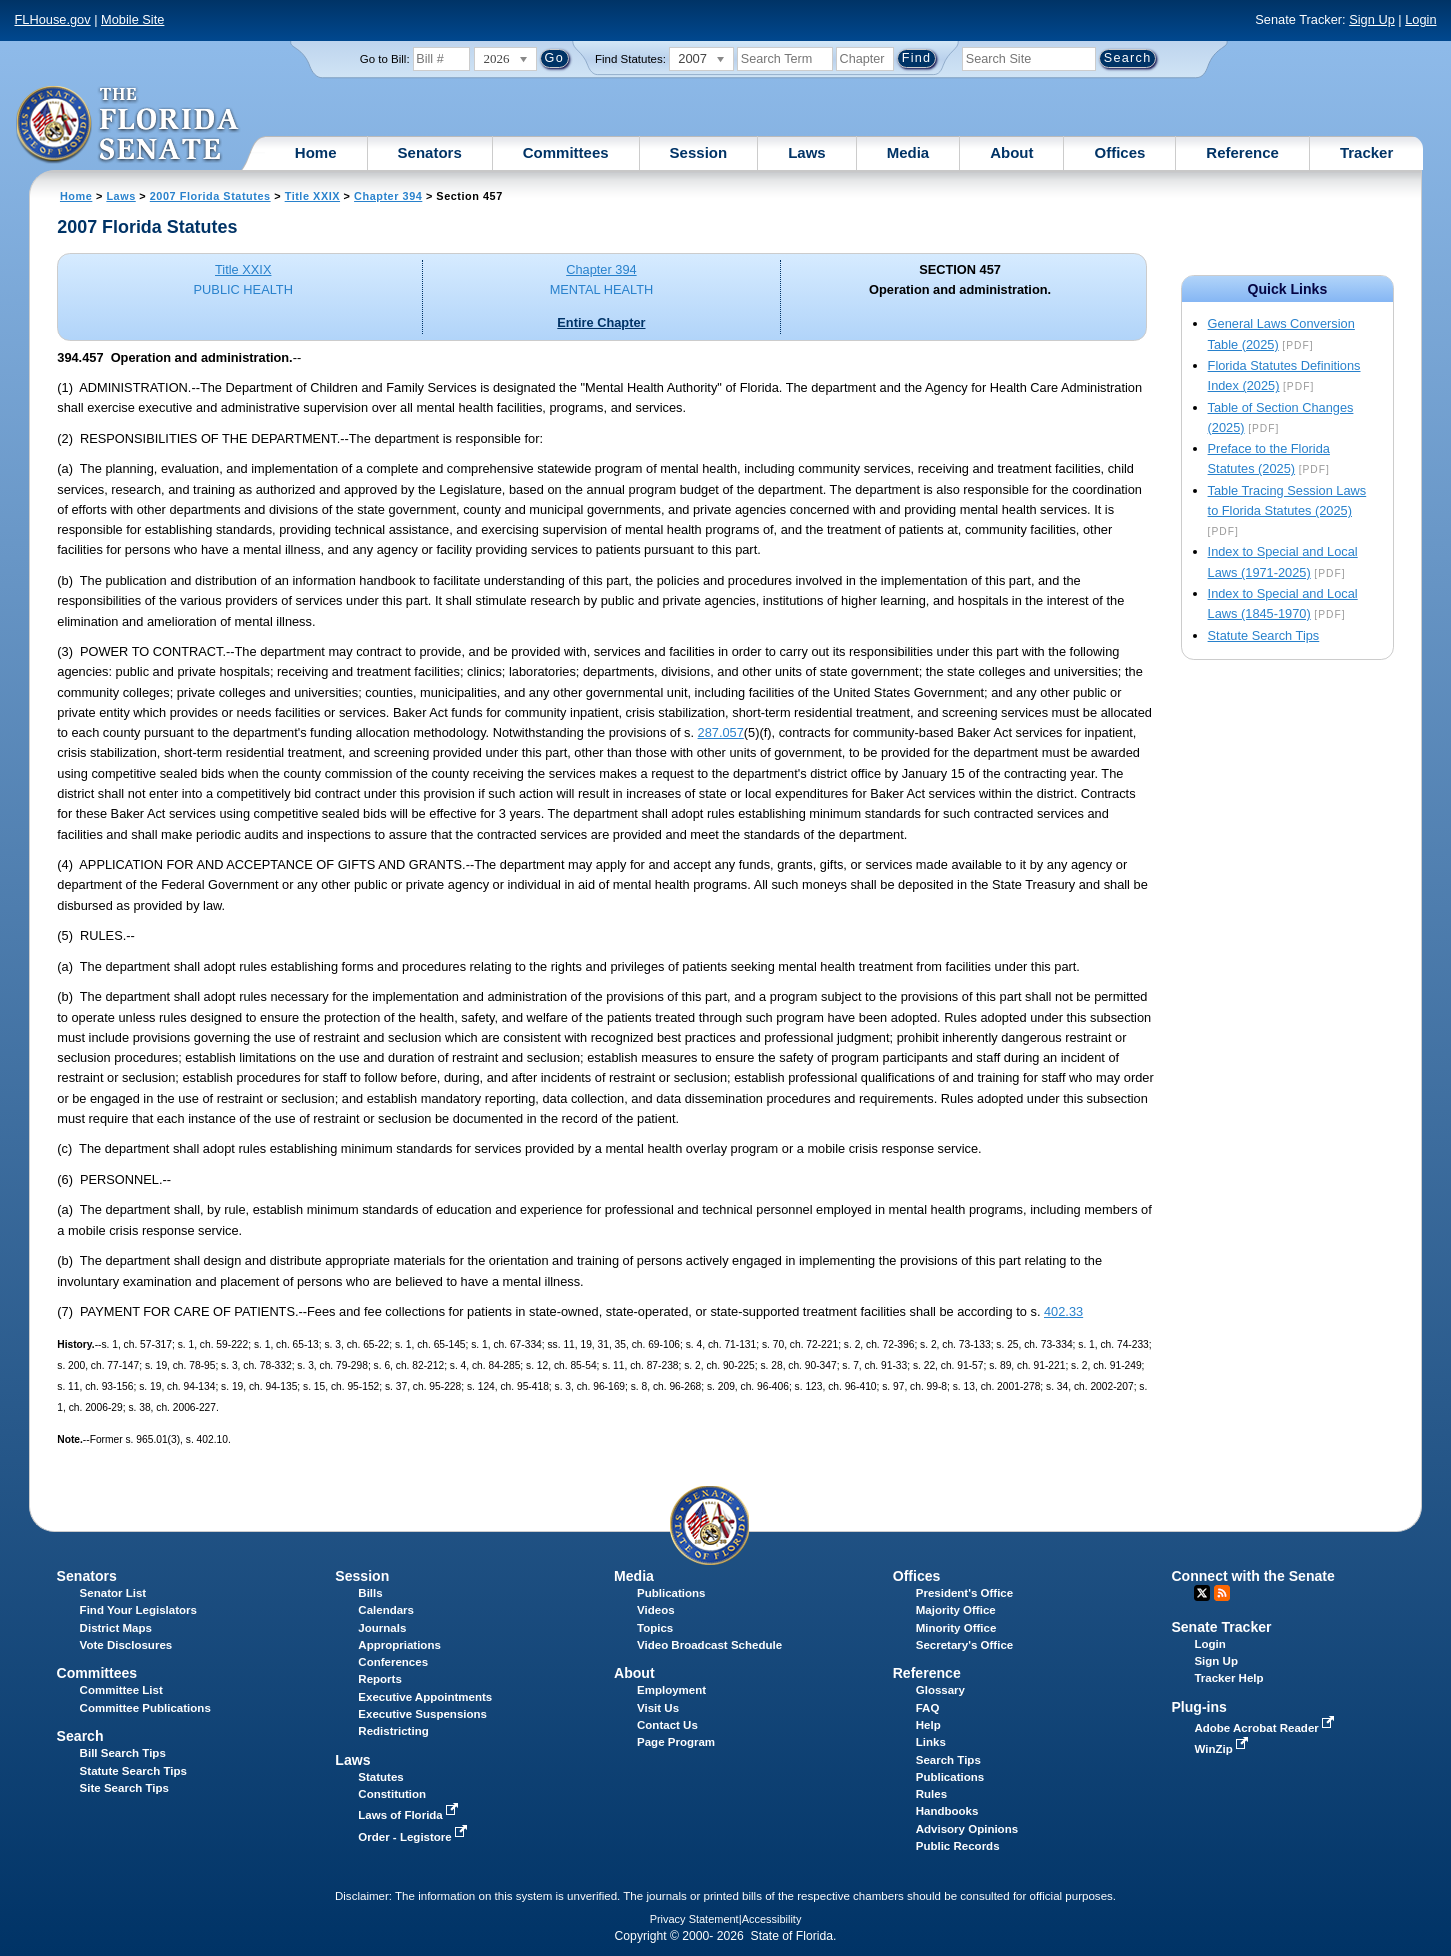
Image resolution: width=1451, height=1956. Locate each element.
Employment (671, 1690)
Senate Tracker (1221, 1627)
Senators (430, 152)
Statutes (380, 1777)
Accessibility (772, 1919)
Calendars (386, 1610)
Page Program (676, 1742)
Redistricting (393, 1731)
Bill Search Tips (123, 1753)
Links (931, 1742)
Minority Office (956, 1628)
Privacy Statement (694, 1919)
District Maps (116, 1628)
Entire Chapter (601, 322)
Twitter (1202, 1593)
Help (928, 1725)
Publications (671, 1593)
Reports (380, 1679)
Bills (370, 1593)
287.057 (721, 732)
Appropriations (399, 1645)
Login (1420, 19)
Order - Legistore (414, 1837)
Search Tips (948, 1760)
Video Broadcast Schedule (709, 1645)
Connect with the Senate (1252, 1576)
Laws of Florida (410, 1815)
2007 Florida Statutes (210, 196)
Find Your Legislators (138, 1610)
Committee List (121, 1690)
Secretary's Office (964, 1645)
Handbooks (947, 1811)
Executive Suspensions (422, 1714)
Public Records (958, 1846)
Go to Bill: (385, 59)
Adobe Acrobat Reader (1266, 1728)
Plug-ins (1199, 1707)
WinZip (1222, 1749)
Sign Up (1372, 19)
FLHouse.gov (53, 19)
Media (908, 152)
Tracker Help (1228, 1678)
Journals (382, 1628)
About (1011, 152)
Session (699, 152)
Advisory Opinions (967, 1829)
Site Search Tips (124, 1788)
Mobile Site (132, 19)
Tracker (1366, 152)
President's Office (964, 1593)
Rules (931, 1794)
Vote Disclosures (126, 1645)
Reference (1242, 152)
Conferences (393, 1662)
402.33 (1063, 1311)
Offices (1119, 152)
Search (80, 1736)
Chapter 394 (388, 196)
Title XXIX (312, 196)
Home (316, 152)
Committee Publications (145, 1708)
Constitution (392, 1794)
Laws (807, 152)
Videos (656, 1610)
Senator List (113, 1593)
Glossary (940, 1690)
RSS (1222, 1593)
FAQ (928, 1708)
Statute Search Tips (1264, 635)
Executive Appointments (425, 1697)
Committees (566, 152)
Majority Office (956, 1610)
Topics (655, 1628)
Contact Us (667, 1725)
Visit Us (658, 1708)
